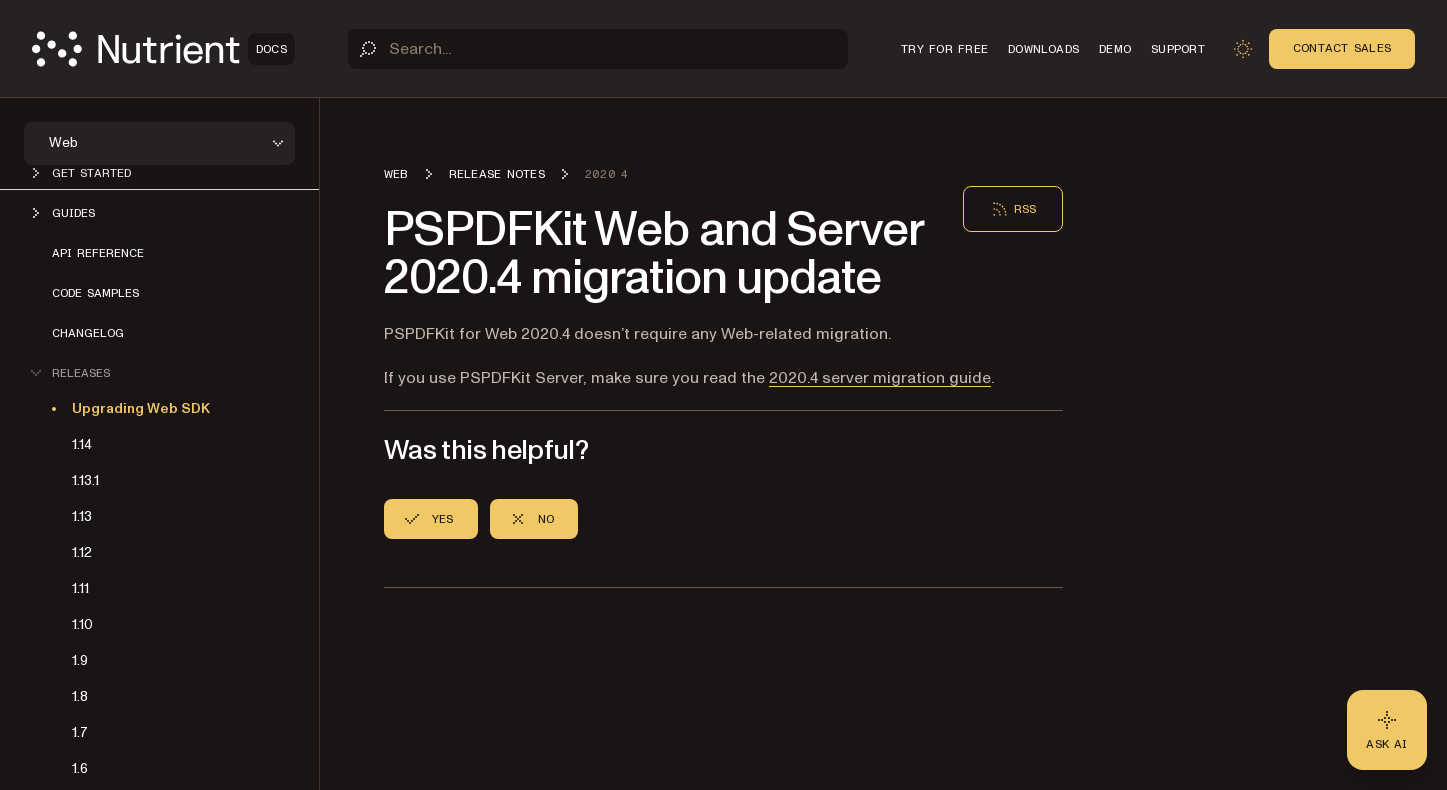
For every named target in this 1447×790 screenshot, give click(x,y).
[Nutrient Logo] (163, 49)
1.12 (82, 552)
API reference (98, 253)
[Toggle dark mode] (1243, 49)
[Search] (598, 49)
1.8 (80, 696)
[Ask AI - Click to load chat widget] (1387, 730)
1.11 (80, 588)
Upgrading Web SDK (141, 408)
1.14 (82, 444)
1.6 (80, 768)
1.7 (80, 732)
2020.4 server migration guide (880, 378)
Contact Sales (1342, 48)
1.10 (82, 624)
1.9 (80, 660)
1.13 (82, 516)
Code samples (95, 293)
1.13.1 (85, 480)
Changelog (88, 333)
